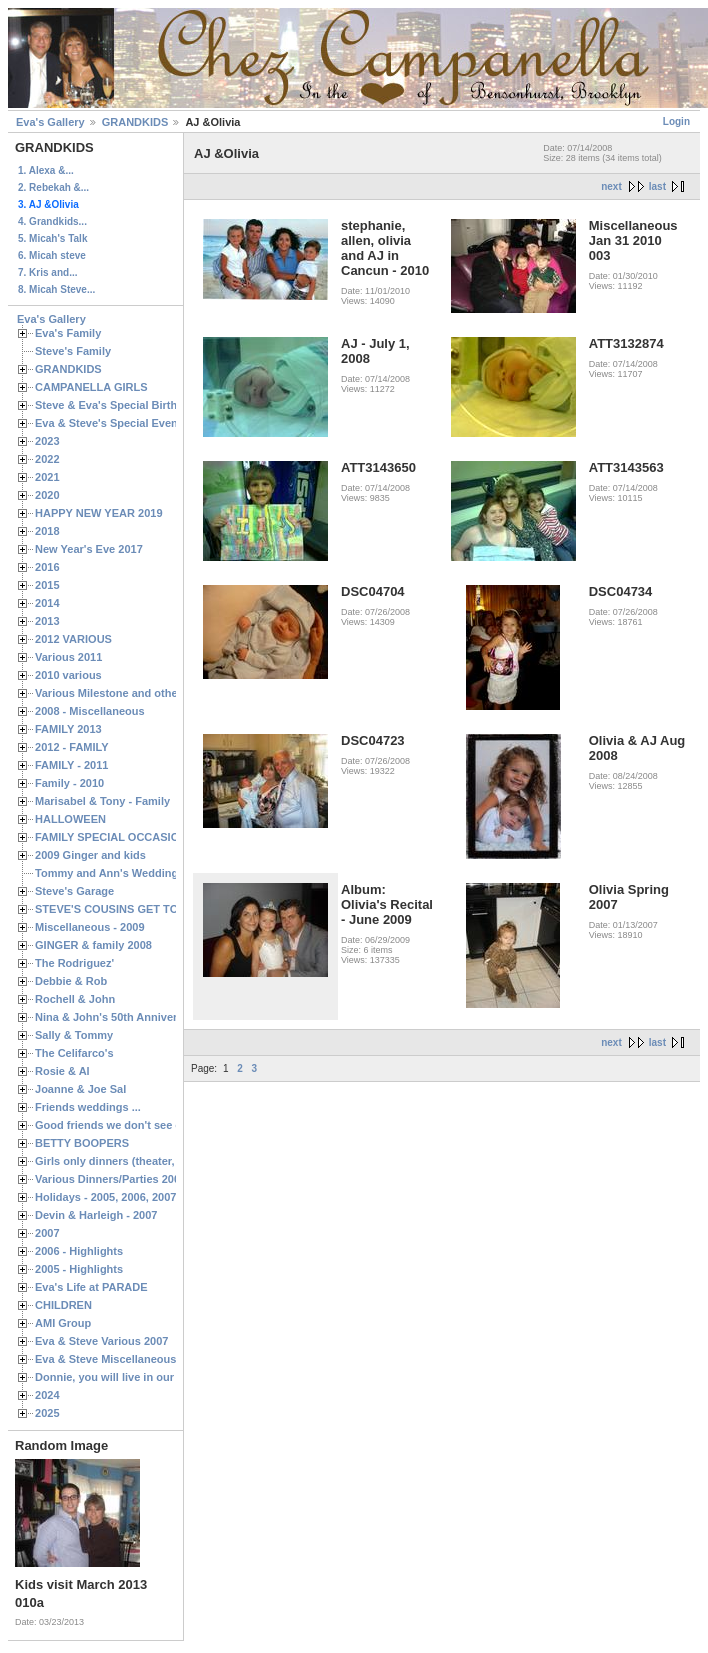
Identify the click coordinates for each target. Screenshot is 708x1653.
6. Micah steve (52, 255)
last (657, 186)
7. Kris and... (47, 272)
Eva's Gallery (50, 122)
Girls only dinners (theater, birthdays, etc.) (145, 1161)
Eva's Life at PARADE (91, 1287)
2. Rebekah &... (53, 187)
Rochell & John (75, 999)
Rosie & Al (62, 1071)
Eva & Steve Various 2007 (102, 1341)
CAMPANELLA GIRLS (91, 387)
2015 (47, 585)
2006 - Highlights (79, 1251)
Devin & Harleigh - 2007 (96, 1215)
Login (676, 121)
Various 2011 (68, 657)
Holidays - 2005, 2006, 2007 (105, 1197)
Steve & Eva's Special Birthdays (118, 405)
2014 (47, 603)
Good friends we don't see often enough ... (146, 1125)
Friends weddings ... (88, 1107)
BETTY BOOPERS (82, 1143)
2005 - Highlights (79, 1269)
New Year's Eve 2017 (89, 549)
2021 (47, 477)
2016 (47, 567)
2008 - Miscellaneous (90, 711)
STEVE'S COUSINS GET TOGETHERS (133, 909)
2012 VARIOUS (73, 639)
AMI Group (63, 1323)
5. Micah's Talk (52, 238)
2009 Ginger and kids (90, 855)
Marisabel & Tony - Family (102, 801)
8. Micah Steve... (56, 289)
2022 (47, 459)
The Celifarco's (74, 1053)
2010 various (68, 675)
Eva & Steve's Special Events (111, 423)
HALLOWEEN (70, 819)
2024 (47, 1395)
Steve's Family (73, 351)
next (611, 186)
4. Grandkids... (52, 221)
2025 (47, 1413)
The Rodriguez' (74, 963)
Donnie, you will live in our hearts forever (142, 1377)
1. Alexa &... (46, 170)
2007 (47, 1233)
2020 (47, 495)
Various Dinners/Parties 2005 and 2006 (135, 1179)
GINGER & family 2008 (93, 945)
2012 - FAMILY (72, 747)
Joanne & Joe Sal (80, 1089)
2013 (47, 621)
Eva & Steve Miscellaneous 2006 (119, 1359)
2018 (47, 531)
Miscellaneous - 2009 (90, 927)
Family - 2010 (69, 783)
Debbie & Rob (71, 981)
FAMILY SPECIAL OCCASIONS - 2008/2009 (145, 837)
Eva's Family (68, 333)
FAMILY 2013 (68, 729)
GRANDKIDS (135, 122)
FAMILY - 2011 (71, 765)
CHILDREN (63, 1305)
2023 (47, 441)
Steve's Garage (74, 891)
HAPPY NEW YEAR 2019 (99, 513)
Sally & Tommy (74, 1035)
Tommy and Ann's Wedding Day (118, 873)
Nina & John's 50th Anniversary (117, 1017)
